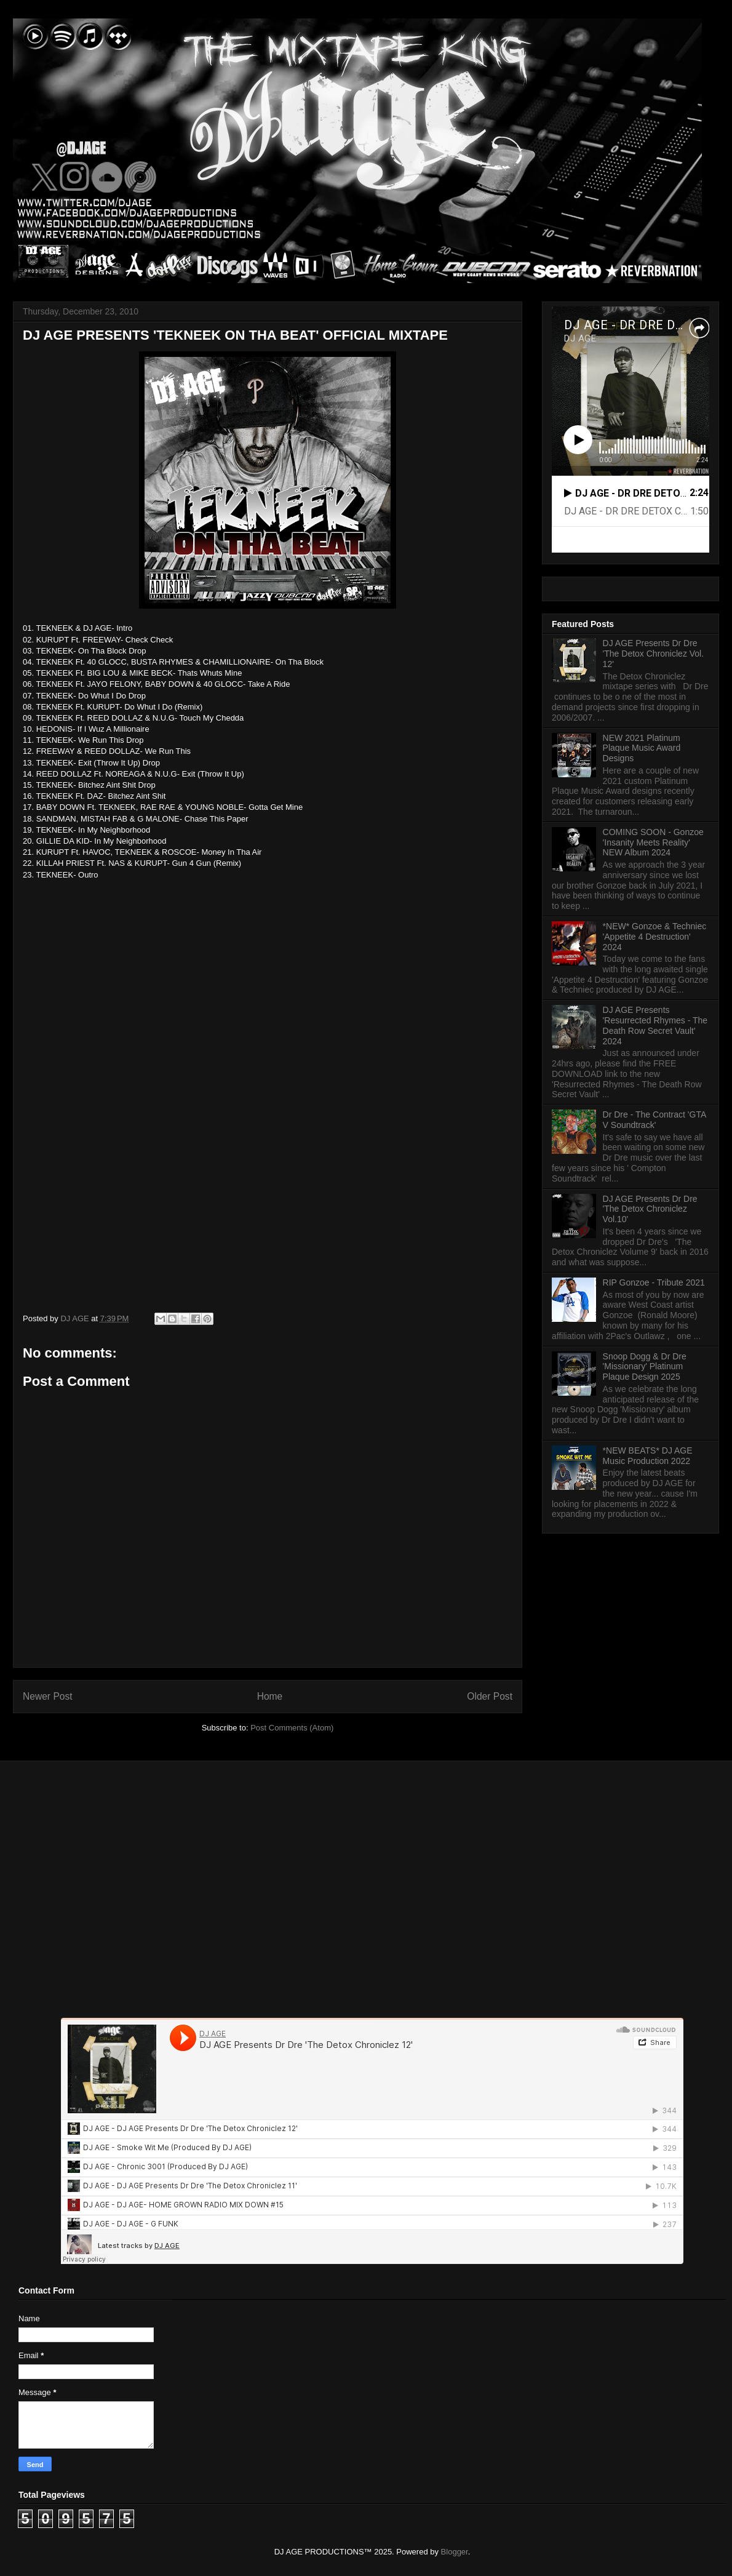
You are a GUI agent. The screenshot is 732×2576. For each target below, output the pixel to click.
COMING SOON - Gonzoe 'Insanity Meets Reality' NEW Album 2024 (653, 842)
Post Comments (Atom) (291, 1727)
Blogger (454, 2551)
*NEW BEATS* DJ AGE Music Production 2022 (648, 1456)
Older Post (489, 1696)
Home (270, 1696)
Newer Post (48, 1696)
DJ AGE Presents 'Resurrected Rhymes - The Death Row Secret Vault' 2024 (655, 1025)
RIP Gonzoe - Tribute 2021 (654, 1282)
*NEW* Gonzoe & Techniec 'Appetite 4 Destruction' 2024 (655, 936)
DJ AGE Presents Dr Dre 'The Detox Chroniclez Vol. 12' (653, 653)
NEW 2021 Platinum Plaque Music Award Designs (642, 748)
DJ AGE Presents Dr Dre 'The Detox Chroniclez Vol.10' (650, 1209)
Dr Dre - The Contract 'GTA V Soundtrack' (654, 1120)
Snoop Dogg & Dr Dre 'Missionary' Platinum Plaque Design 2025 (644, 1366)
